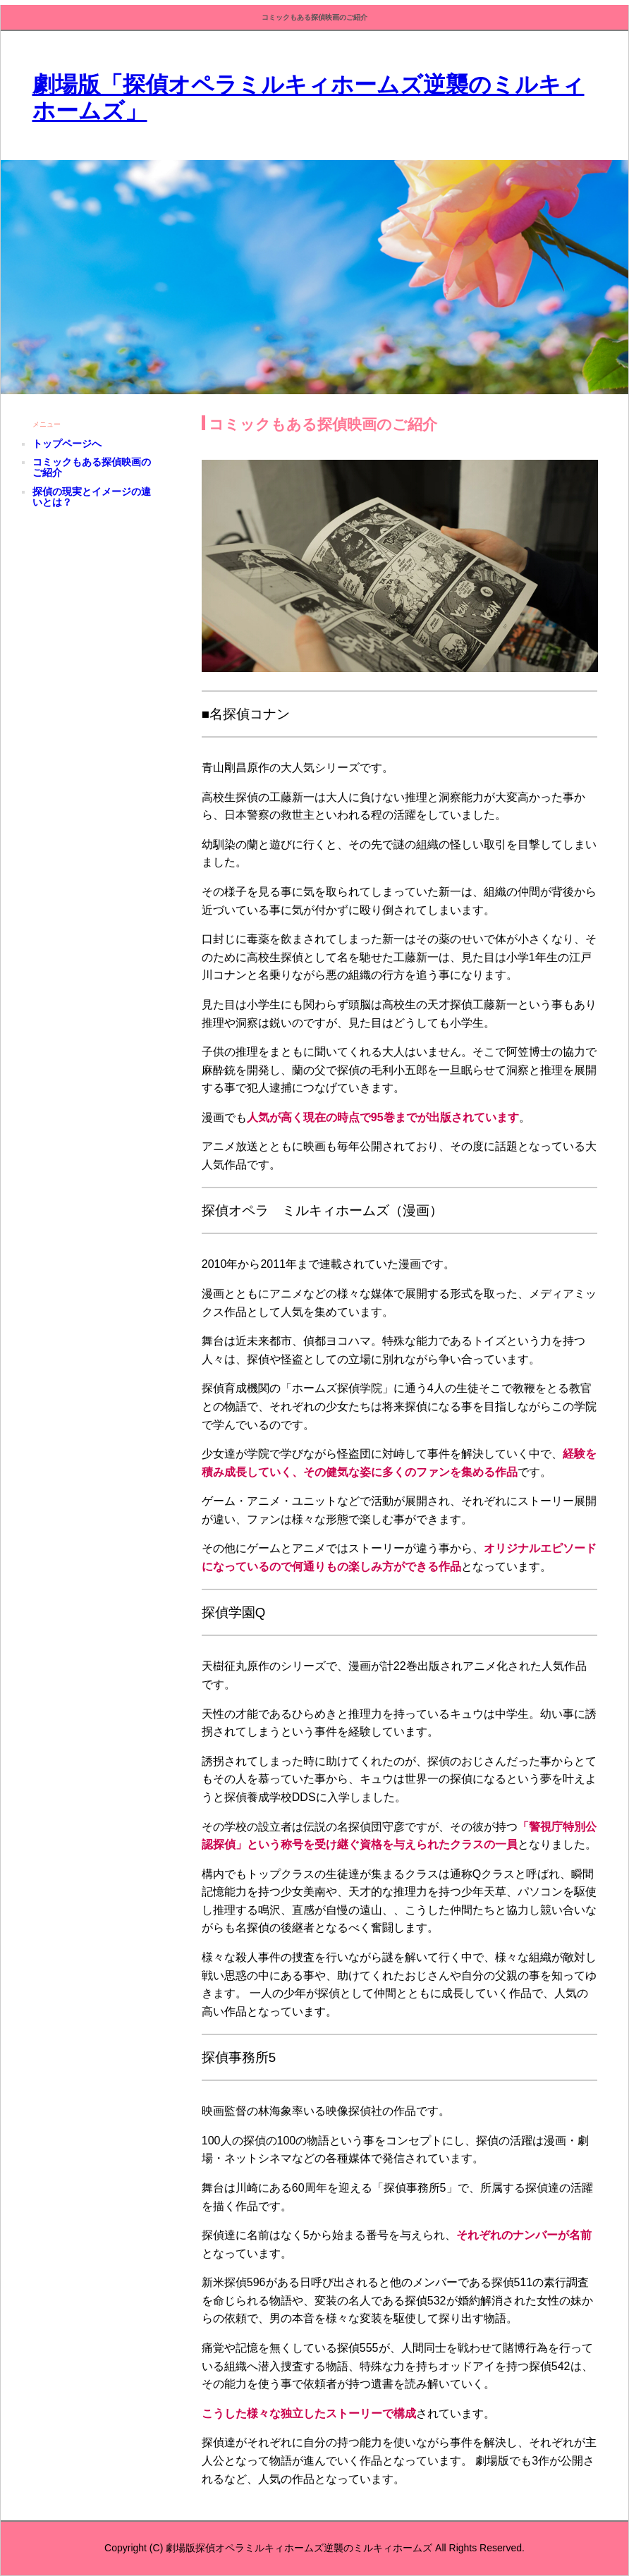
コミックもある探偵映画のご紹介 (91, 467)
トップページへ (67, 443)
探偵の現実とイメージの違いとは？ (91, 497)
